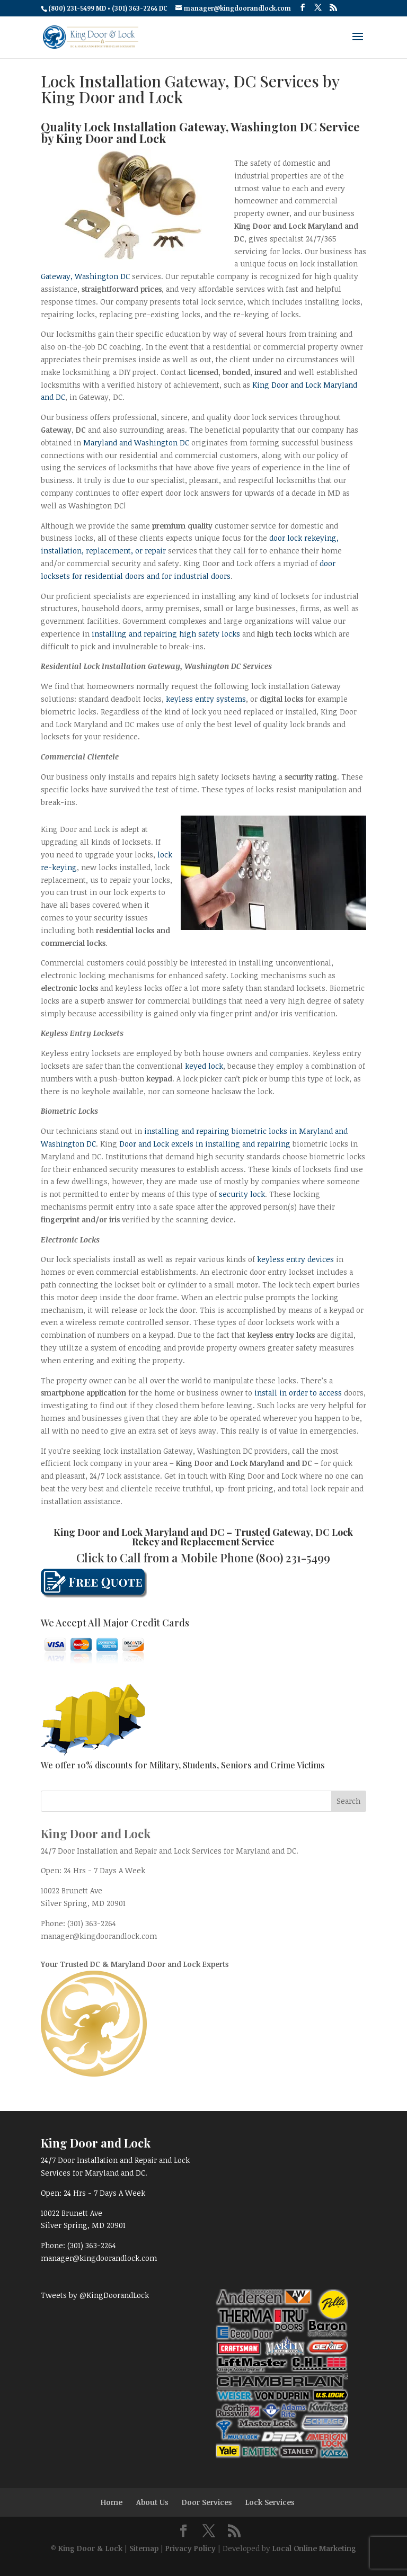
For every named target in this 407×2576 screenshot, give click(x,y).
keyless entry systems (206, 699)
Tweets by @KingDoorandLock (95, 2295)
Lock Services (269, 2502)
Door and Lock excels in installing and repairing (204, 1144)
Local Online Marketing (314, 2548)
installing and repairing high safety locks (167, 634)
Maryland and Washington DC (136, 442)
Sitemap (143, 2548)
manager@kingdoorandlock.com (99, 1936)
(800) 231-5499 (293, 1558)
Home (111, 2502)
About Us (152, 2502)
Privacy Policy (190, 2548)
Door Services (207, 2502)
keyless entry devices (295, 1259)
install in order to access (298, 1393)
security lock (242, 1194)
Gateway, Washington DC (85, 276)
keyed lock (204, 1066)
